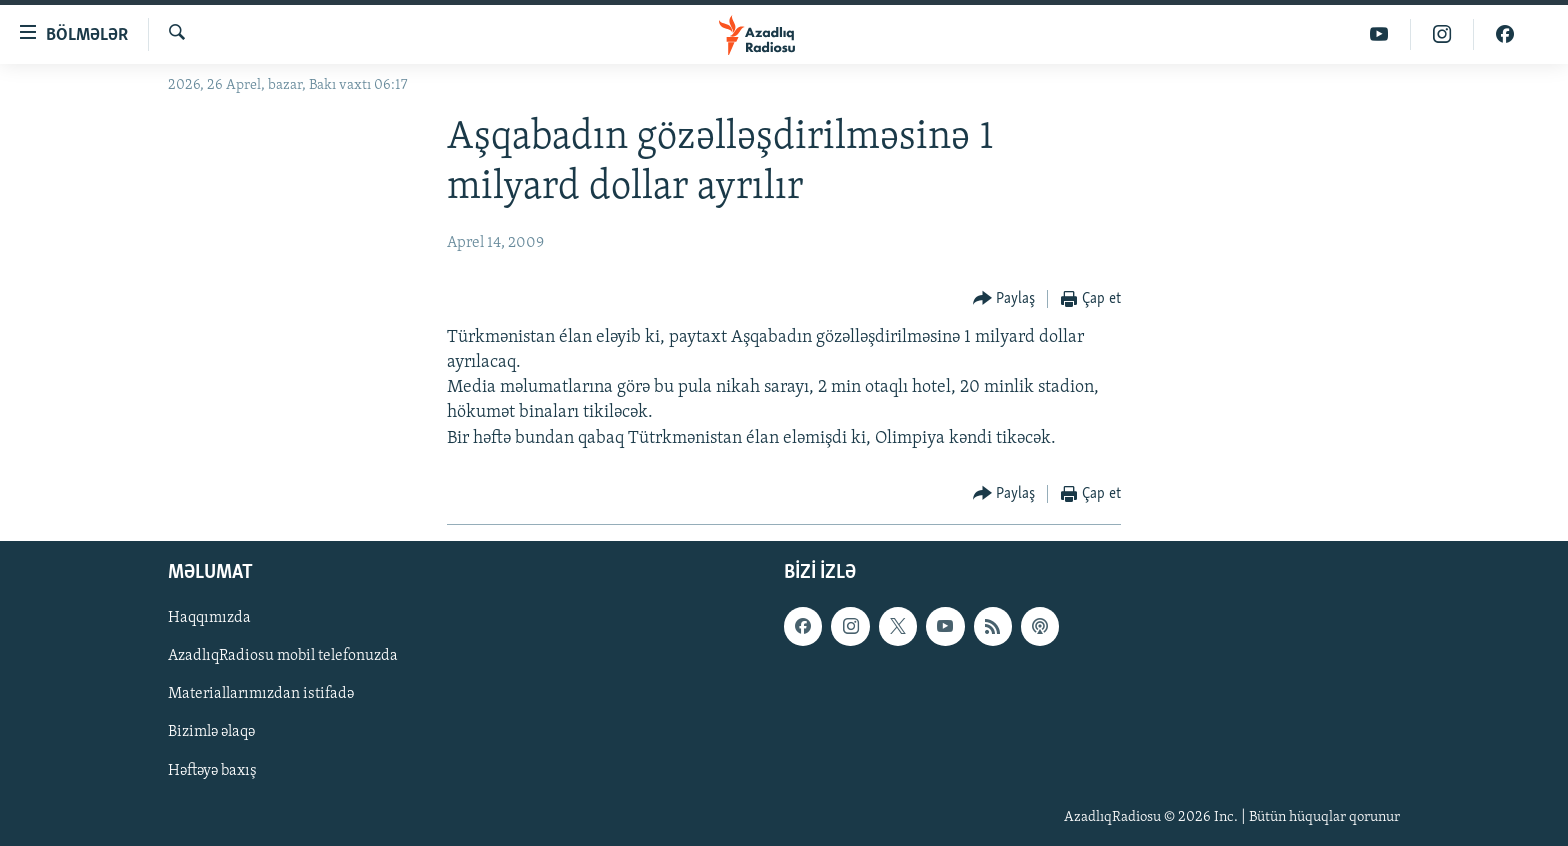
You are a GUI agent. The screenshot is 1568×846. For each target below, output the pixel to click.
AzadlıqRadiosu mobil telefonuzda (283, 656)
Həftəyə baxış (212, 770)
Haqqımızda (209, 618)
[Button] (1004, 299)
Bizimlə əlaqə (211, 732)
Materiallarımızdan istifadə (261, 694)
